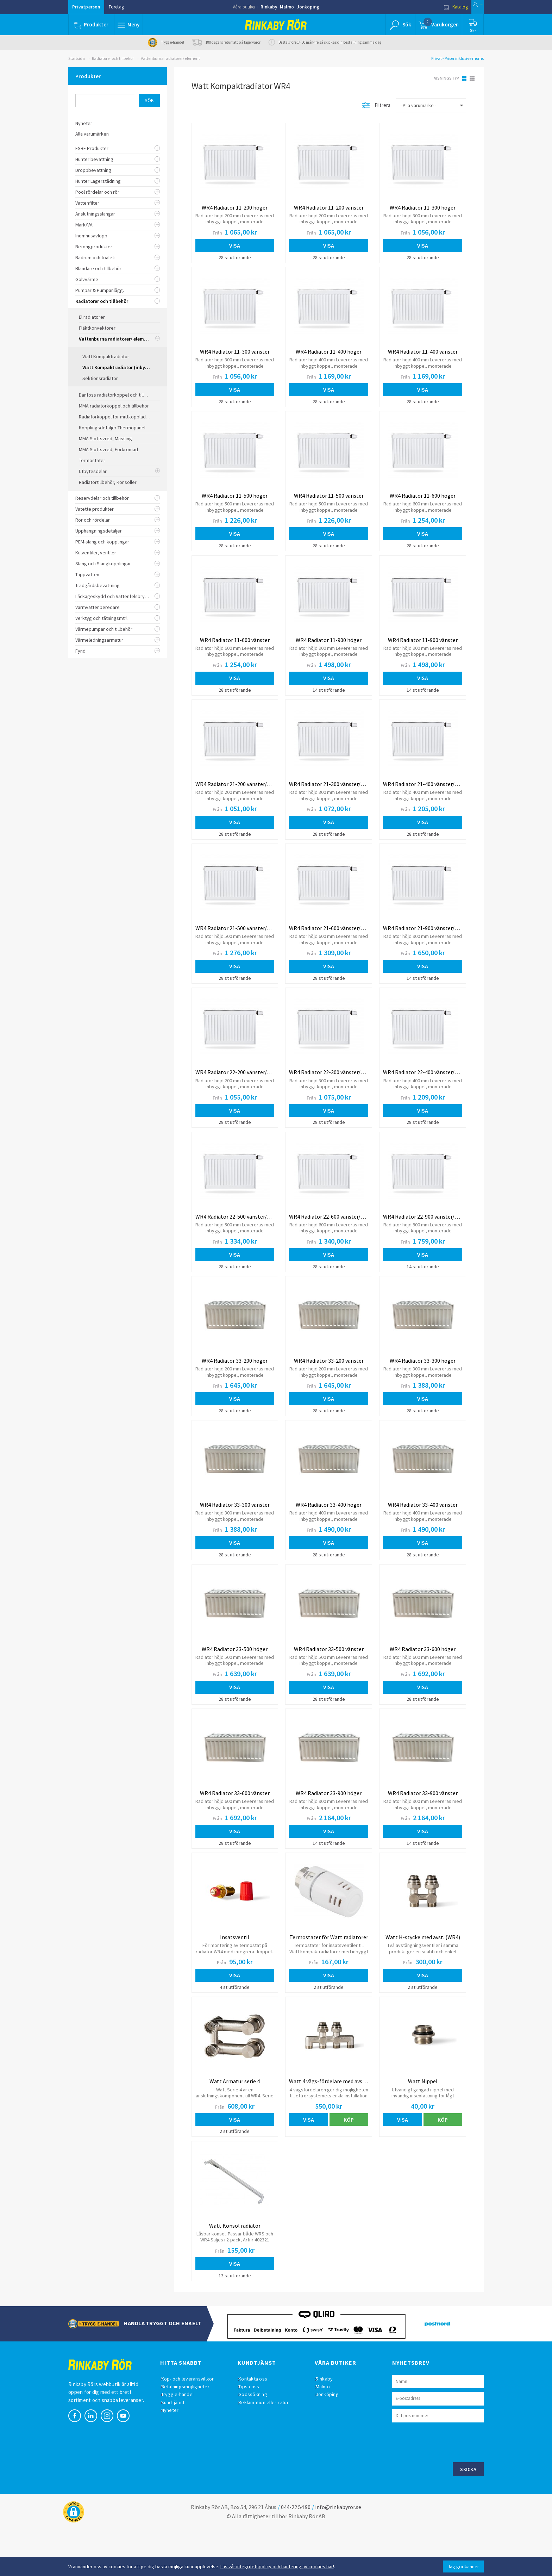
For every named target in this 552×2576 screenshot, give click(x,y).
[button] (131, 24)
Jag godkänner (463, 2566)
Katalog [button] (433, 7)
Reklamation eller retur (269, 2448)
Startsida (76, 58)
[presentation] (445, 2487)
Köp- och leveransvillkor (193, 2425)
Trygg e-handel (183, 2441)
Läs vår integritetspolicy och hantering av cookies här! (277, 2566)
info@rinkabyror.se (338, 2553)
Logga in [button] (466, 7)
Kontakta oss (258, 2425)
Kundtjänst (178, 2448)
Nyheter (175, 2456)
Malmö (287, 7)
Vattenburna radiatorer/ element (170, 58)
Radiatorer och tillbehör (113, 58)
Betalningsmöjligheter (191, 2432)
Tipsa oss (254, 2432)
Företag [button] (116, 7)
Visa (234, 245)
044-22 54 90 (295, 2553)
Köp (349, 2159)
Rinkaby (269, 7)
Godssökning (258, 2441)
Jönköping (308, 7)
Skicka (468, 2515)
